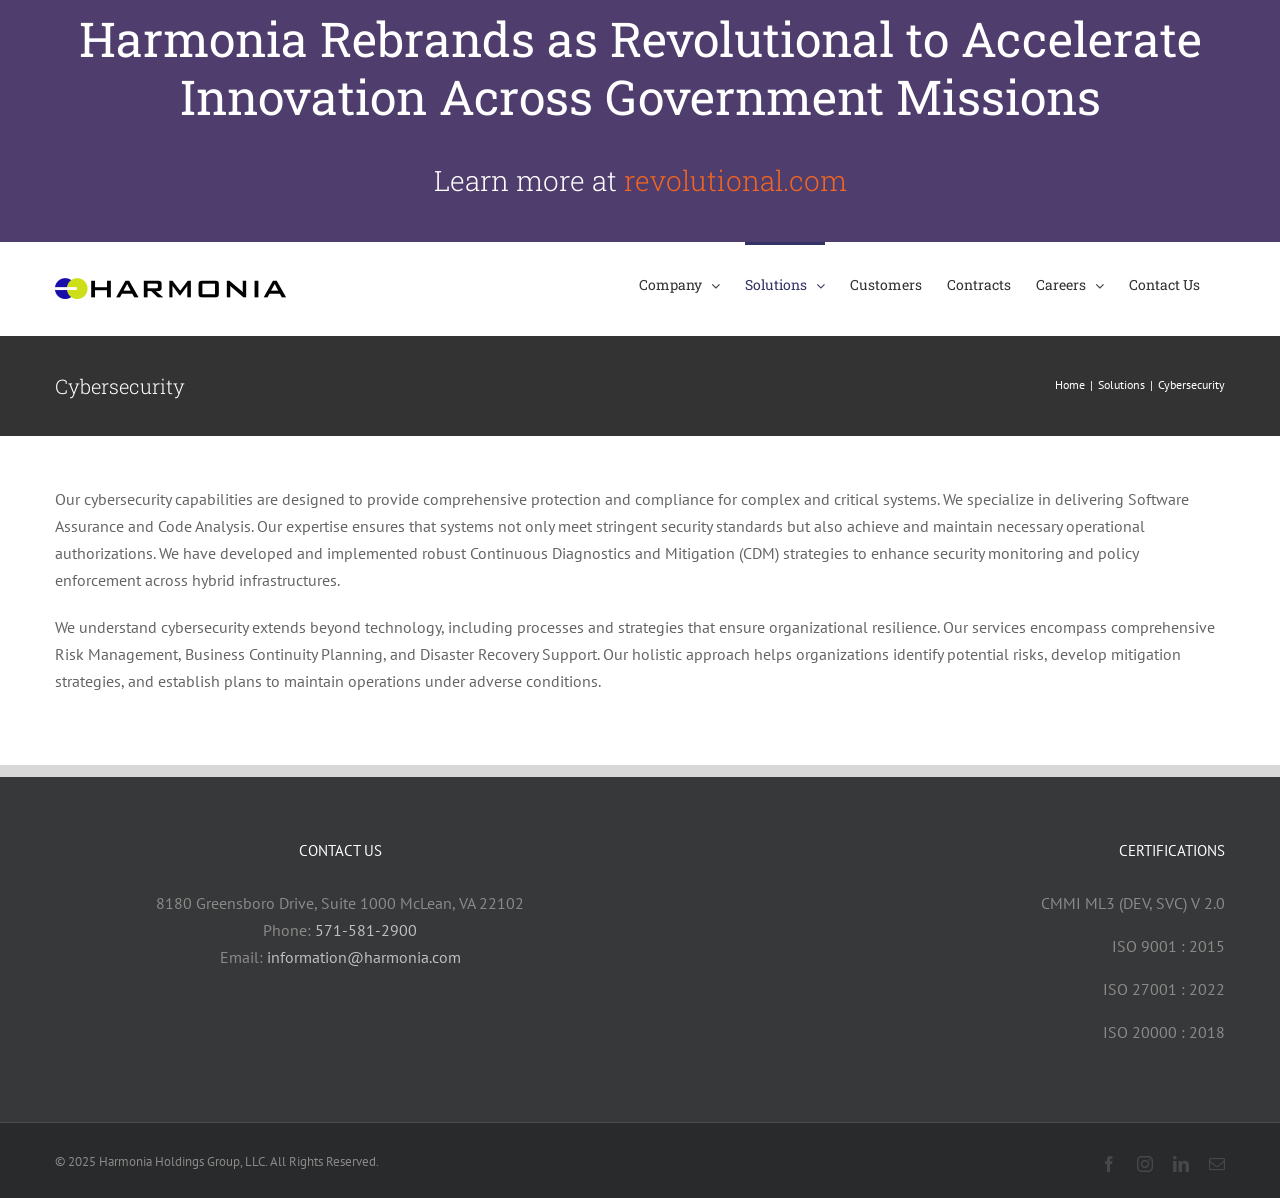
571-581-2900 (366, 930)
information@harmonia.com (364, 957)
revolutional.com (735, 180)
